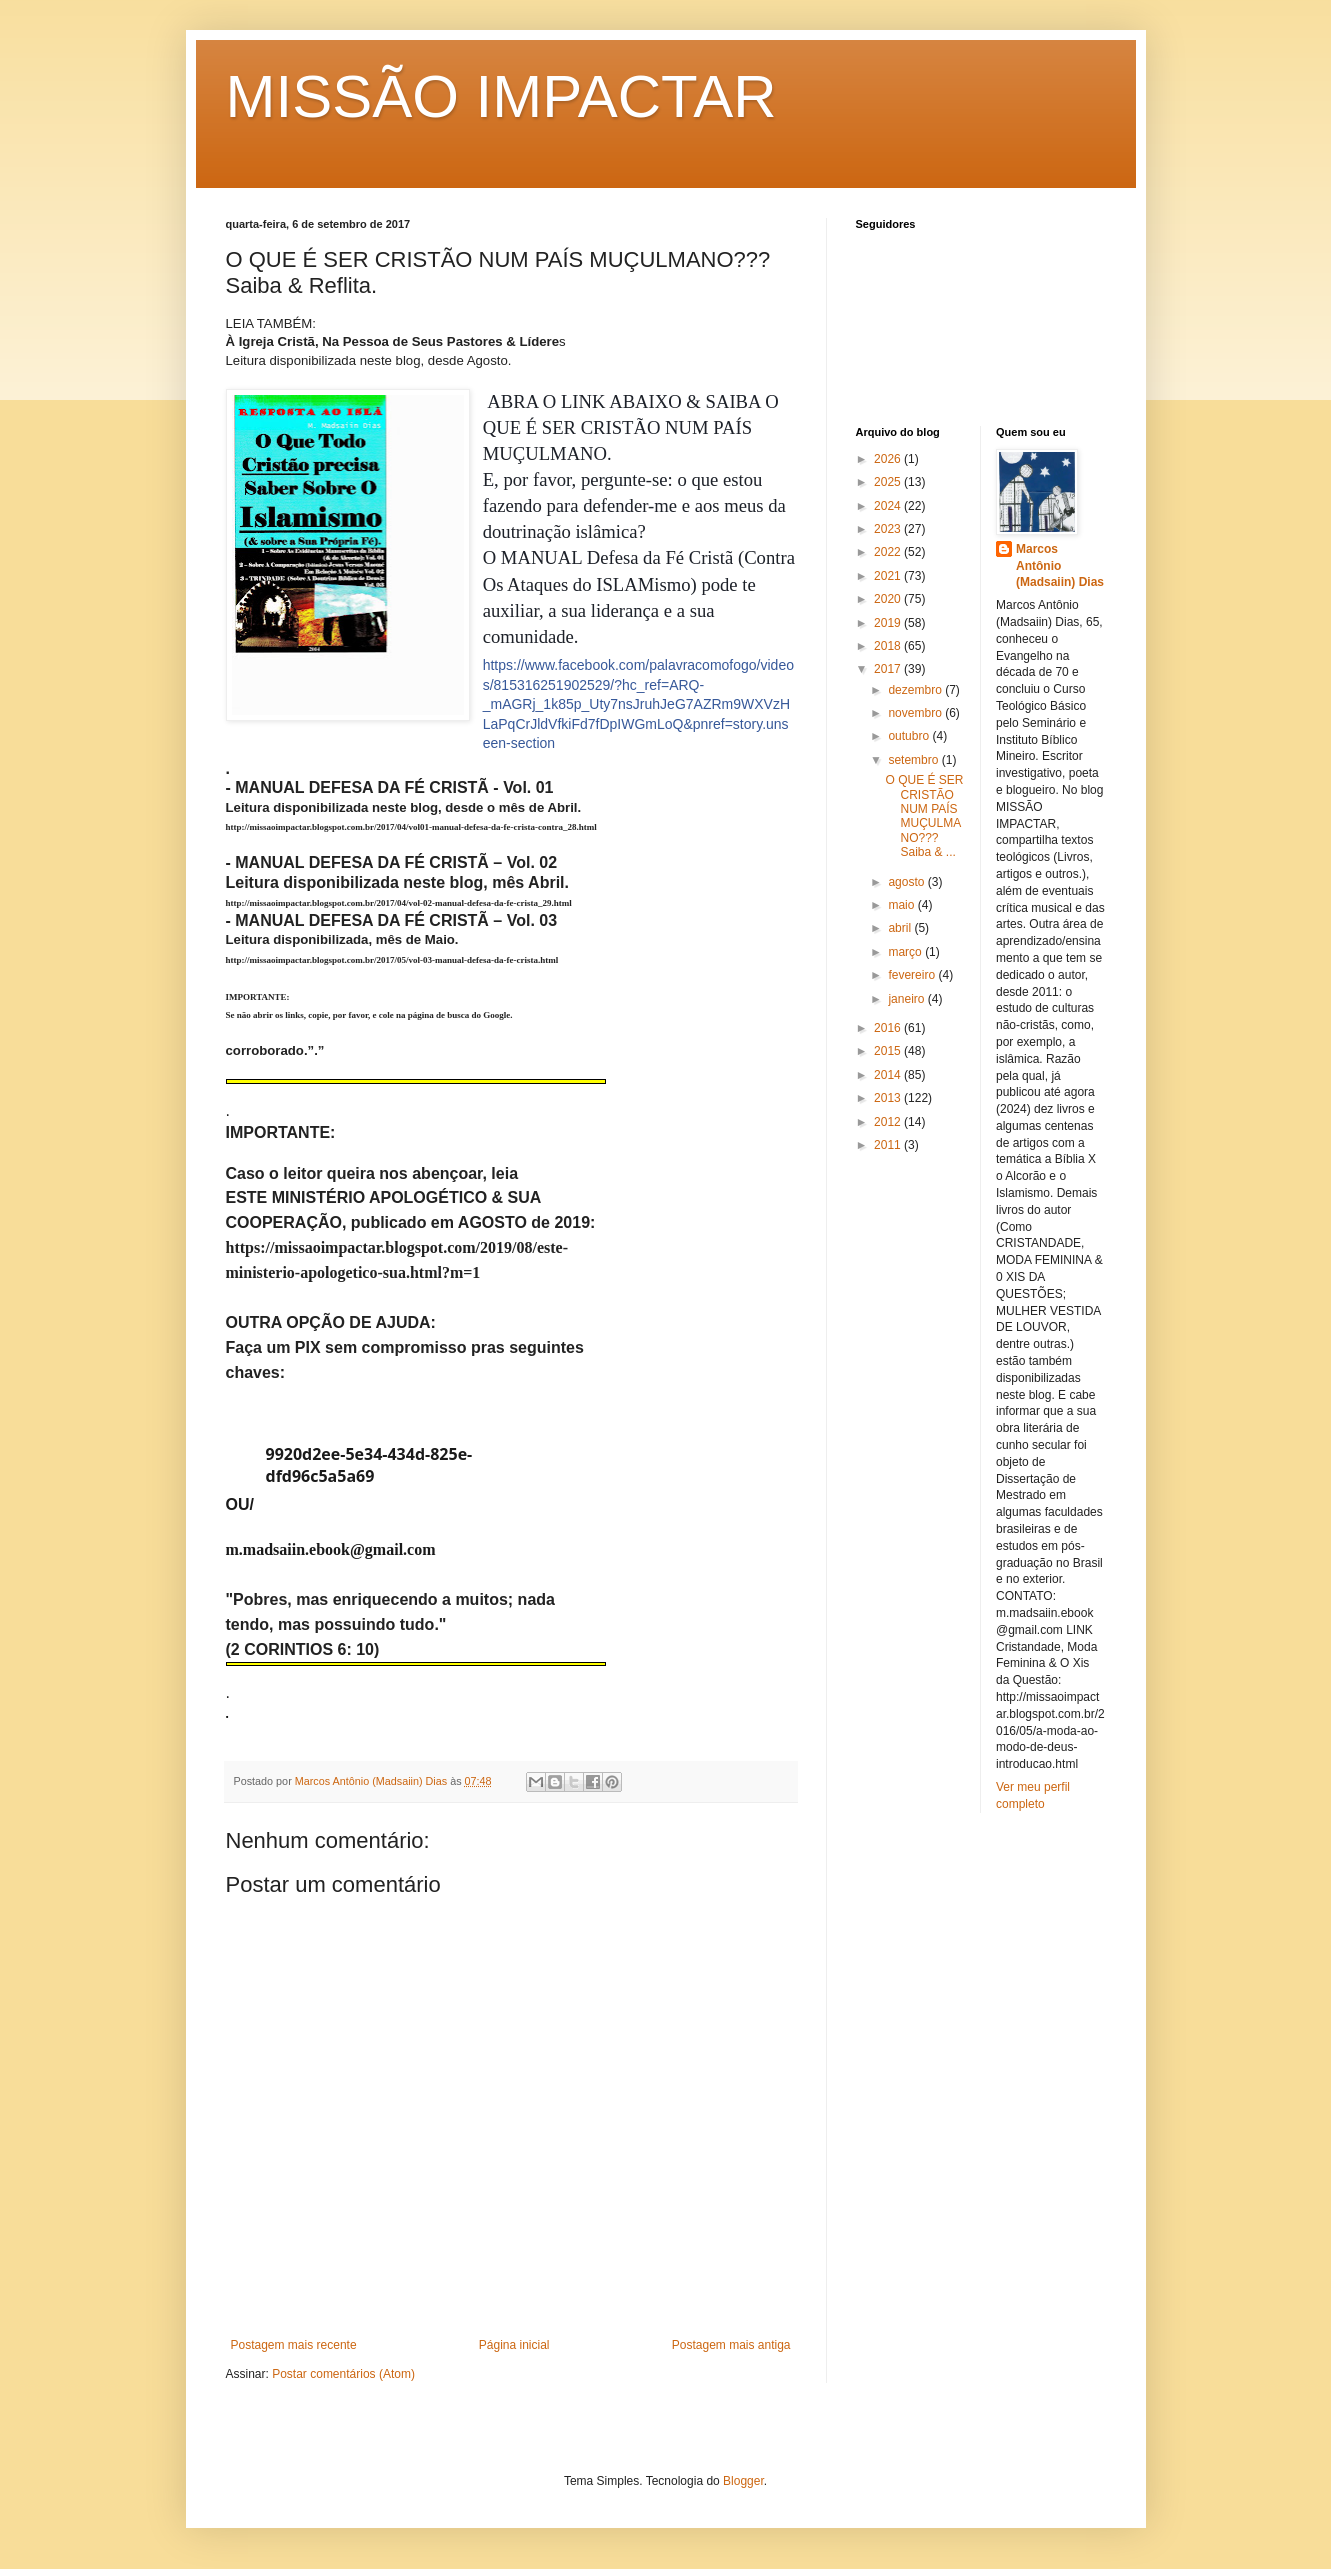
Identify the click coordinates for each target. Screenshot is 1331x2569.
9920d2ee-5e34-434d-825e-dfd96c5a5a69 (369, 1465)
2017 (889, 669)
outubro (910, 736)
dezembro (916, 690)
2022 (889, 552)
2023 (889, 529)
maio (902, 905)
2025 (889, 482)
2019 (889, 623)
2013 (889, 1098)
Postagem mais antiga (731, 2345)
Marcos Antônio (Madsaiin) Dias (1060, 566)
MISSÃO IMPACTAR (501, 96)
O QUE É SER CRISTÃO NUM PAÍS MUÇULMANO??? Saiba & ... (924, 816)
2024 (889, 506)
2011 (889, 1145)
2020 (889, 599)
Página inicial (514, 2345)
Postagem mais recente (294, 2345)
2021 (889, 576)
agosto (907, 882)
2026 (889, 459)
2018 (889, 646)
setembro (914, 760)
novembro (916, 713)
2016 (889, 1028)
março (906, 952)
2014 (889, 1075)
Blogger (743, 2481)
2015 (889, 1051)
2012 (889, 1122)
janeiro (907, 999)
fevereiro (913, 975)
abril (901, 928)
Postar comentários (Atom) (343, 2374)
